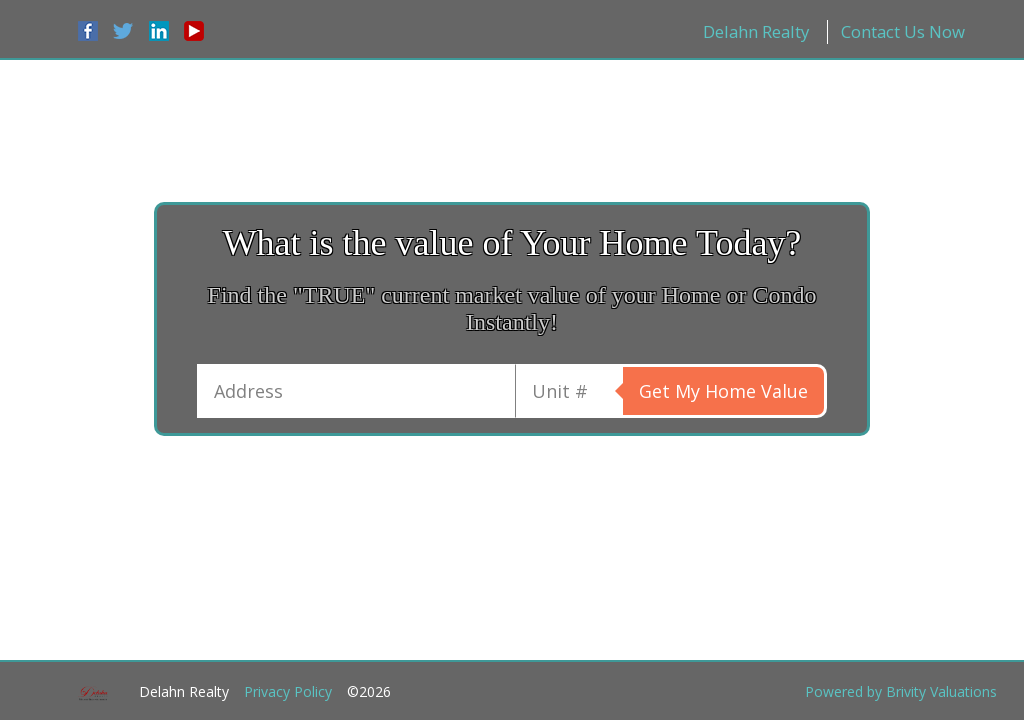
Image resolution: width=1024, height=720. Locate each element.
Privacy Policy (288, 691)
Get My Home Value (723, 391)
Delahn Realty (756, 31)
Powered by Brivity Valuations (901, 691)
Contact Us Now (903, 31)
